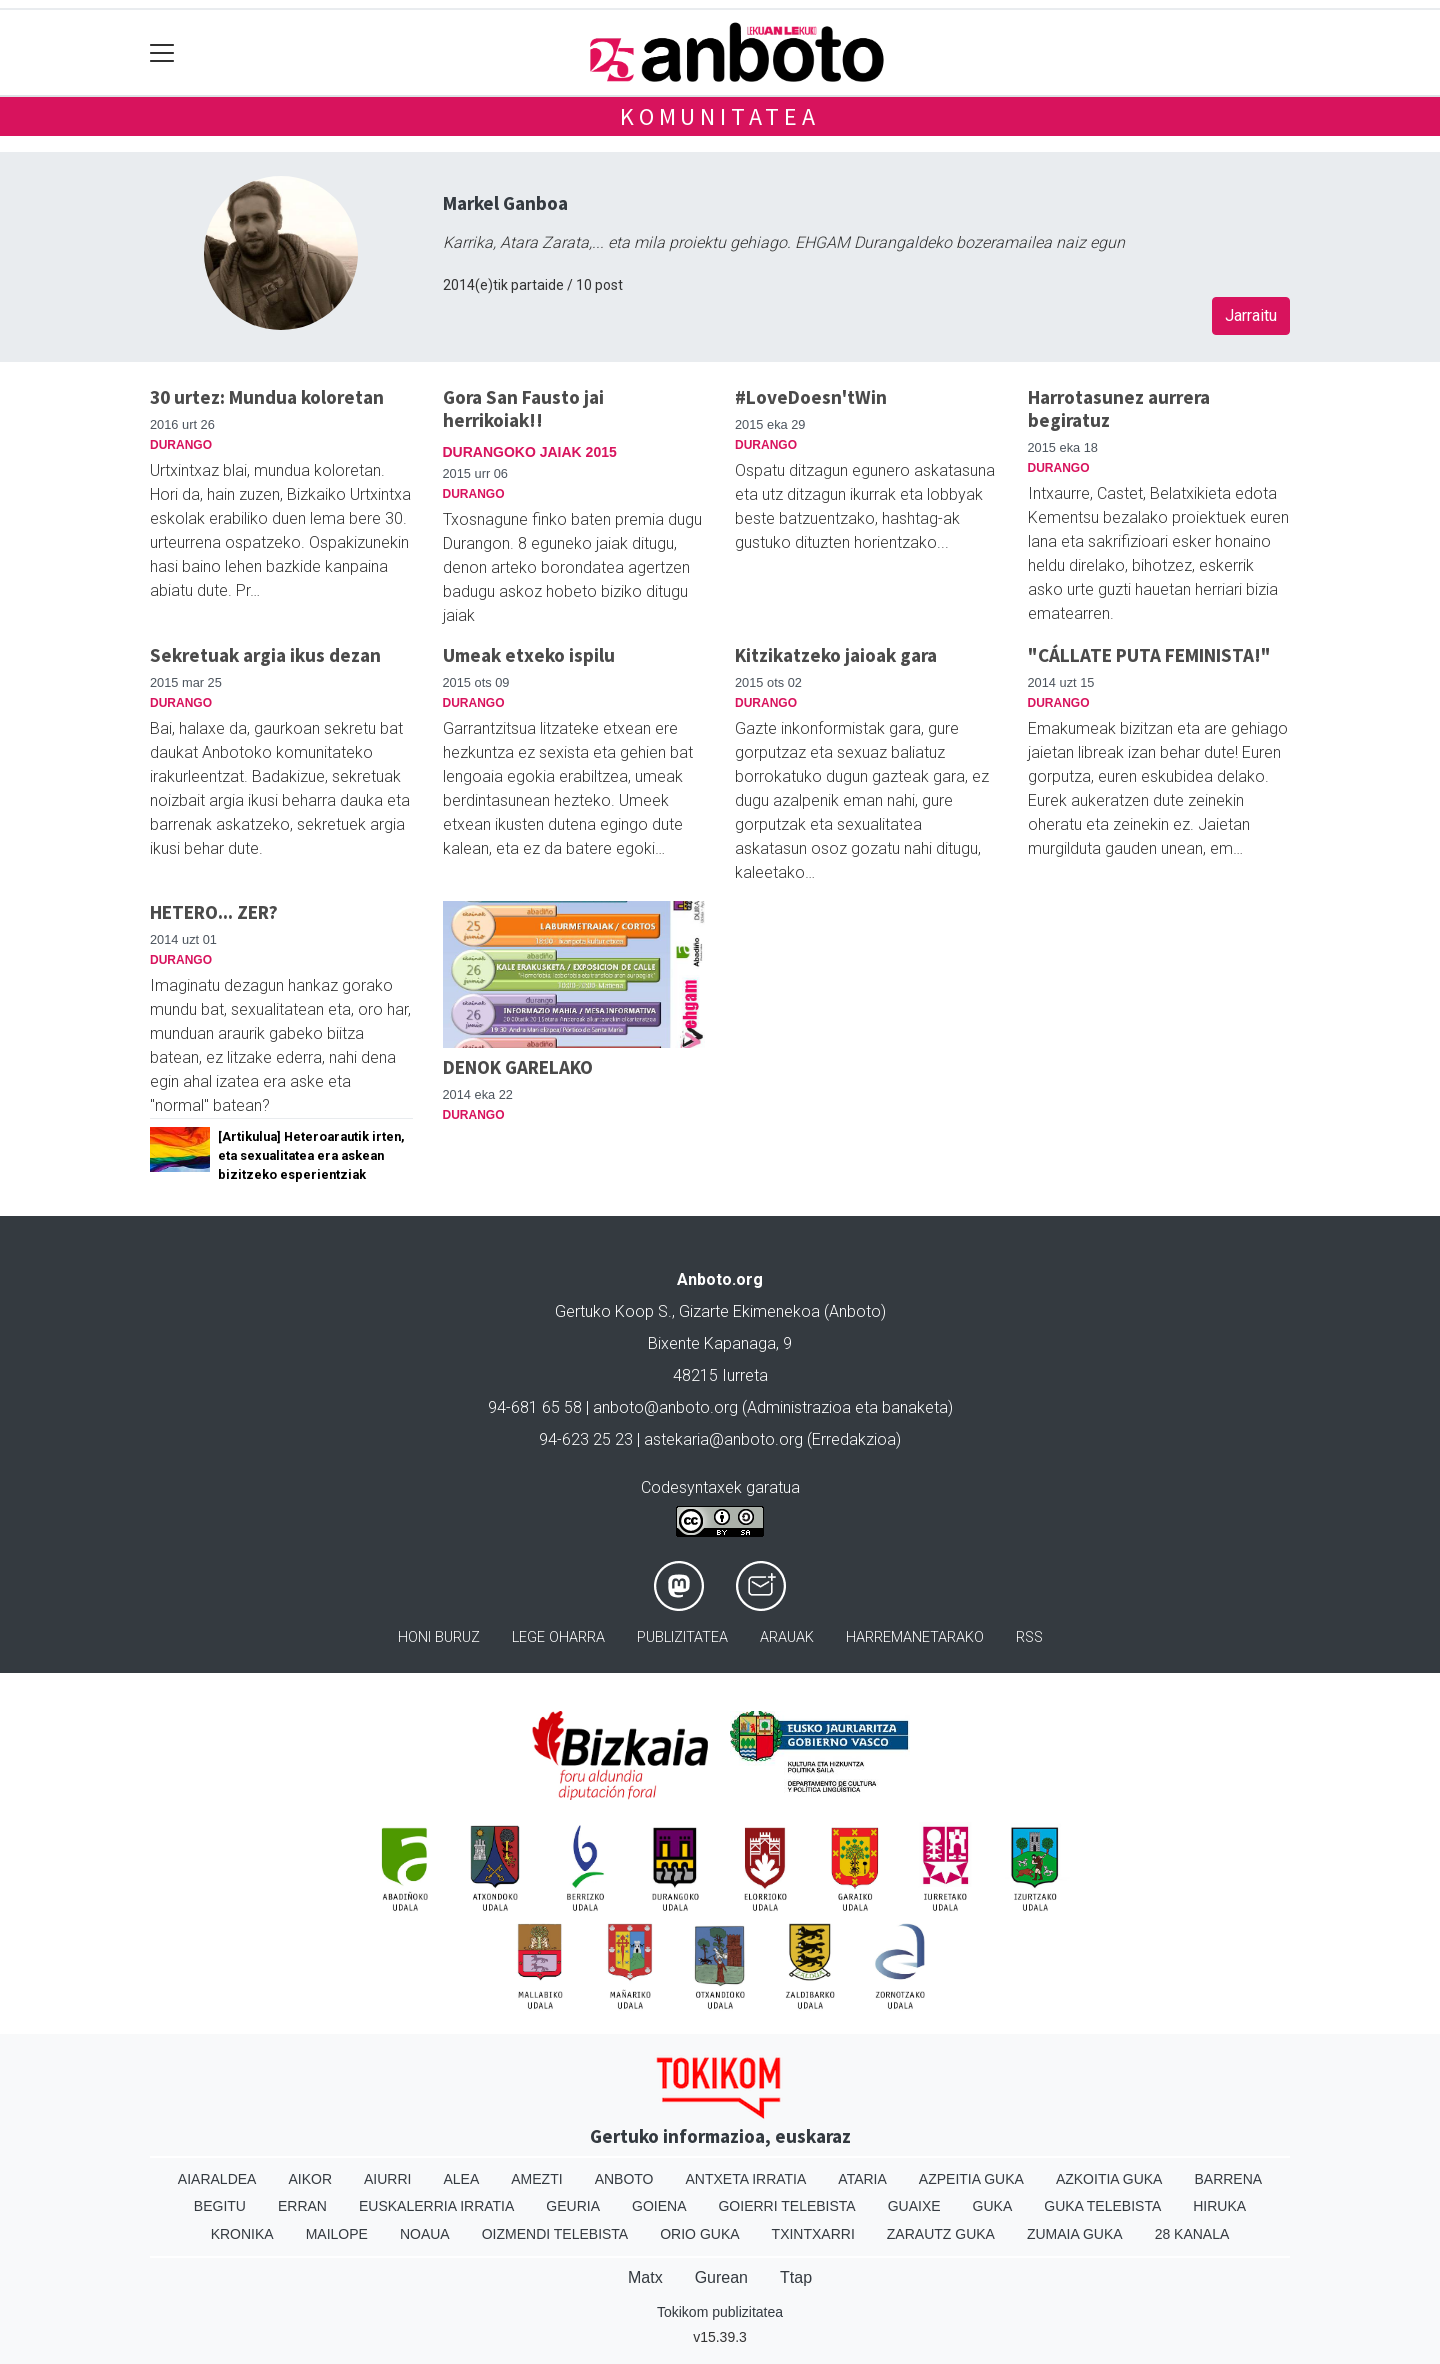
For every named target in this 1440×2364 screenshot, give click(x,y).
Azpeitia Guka (971, 2179)
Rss (1029, 1637)
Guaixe (914, 2206)
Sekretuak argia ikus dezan (265, 655)
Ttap (796, 2277)
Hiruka (1219, 2206)
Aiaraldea (217, 2179)
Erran (302, 2206)
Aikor (310, 2179)
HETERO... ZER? (214, 912)
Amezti (536, 2179)
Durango (181, 445)
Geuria (573, 2206)
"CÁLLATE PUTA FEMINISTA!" (1149, 655)
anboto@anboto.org (665, 1407)
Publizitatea (682, 1637)
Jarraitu (1251, 315)
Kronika (242, 2234)
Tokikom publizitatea (720, 2312)
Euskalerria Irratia (436, 2206)
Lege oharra (558, 1637)
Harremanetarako (915, 1637)
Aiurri (387, 2179)
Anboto (624, 2179)
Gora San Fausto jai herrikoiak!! (523, 408)
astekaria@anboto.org (723, 1439)
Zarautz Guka (941, 2234)
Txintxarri (813, 2234)
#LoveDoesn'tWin (811, 397)
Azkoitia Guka (1109, 2179)
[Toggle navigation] (162, 52)
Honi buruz (439, 1637)
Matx (645, 2277)
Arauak (787, 1637)
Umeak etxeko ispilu (529, 655)
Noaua (425, 2234)
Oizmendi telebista (555, 2234)
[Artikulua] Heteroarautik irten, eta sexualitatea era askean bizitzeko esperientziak (311, 1155)
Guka (993, 2206)
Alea (461, 2179)
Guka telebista (1102, 2206)
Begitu (220, 2206)
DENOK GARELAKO (518, 1067)
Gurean (721, 2277)
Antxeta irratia (746, 2179)
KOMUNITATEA (720, 116)
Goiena (659, 2206)
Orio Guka (699, 2234)
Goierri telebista (786, 2206)
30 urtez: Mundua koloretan (267, 397)
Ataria (862, 2179)
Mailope (337, 2234)
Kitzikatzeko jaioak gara (836, 655)
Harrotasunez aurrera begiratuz (1119, 408)
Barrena (1228, 2179)
